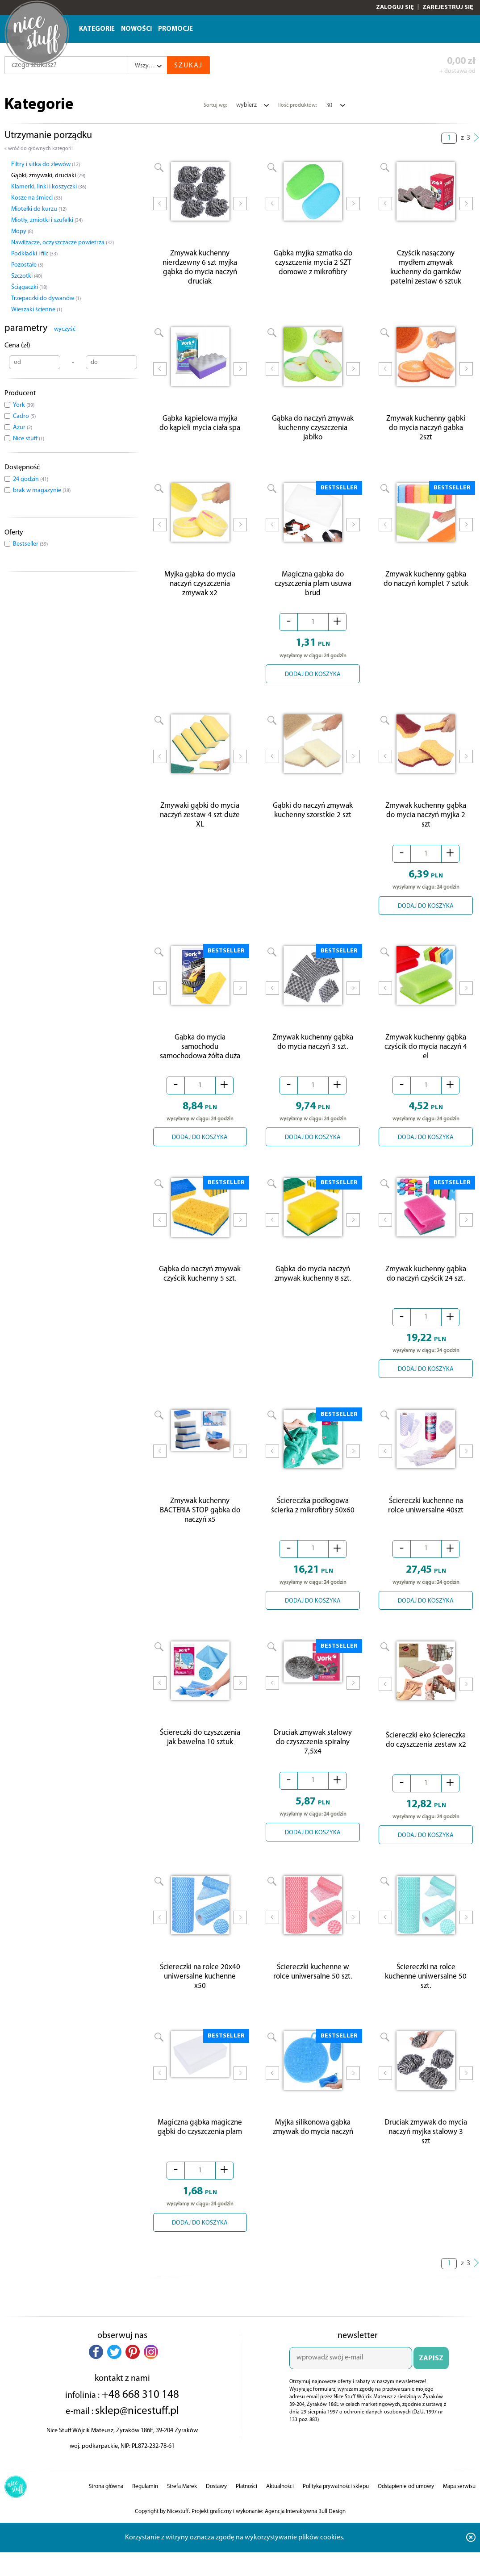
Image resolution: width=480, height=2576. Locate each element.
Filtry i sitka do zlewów (45, 164)
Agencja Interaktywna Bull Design (305, 2531)
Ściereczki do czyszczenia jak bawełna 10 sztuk (200, 1755)
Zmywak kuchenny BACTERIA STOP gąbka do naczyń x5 (200, 1526)
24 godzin (30, 479)
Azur (22, 427)
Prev (160, 210)
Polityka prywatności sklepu (336, 2506)
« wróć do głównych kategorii (38, 148)
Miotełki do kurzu (39, 209)
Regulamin (145, 2506)
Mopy (22, 231)
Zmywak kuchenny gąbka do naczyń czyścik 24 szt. (425, 1287)
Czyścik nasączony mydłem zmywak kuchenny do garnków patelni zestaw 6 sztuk (425, 270)
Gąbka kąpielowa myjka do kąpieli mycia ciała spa (199, 427)
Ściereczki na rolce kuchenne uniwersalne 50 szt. (426, 1994)
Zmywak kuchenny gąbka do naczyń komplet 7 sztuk (426, 585)
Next (240, 210)
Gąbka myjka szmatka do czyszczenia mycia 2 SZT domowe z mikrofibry (313, 265)
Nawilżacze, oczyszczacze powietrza (62, 242)
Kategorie (97, 29)
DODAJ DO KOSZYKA (313, 681)
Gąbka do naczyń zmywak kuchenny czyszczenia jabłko (313, 432)
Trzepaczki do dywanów (46, 298)
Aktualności (280, 2506)
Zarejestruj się (447, 7)
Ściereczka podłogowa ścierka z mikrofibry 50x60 (313, 1521)
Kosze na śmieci (36, 198)
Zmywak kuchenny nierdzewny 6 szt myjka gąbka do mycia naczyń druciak (200, 270)
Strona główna (106, 2506)
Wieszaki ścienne (36, 309)
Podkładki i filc (34, 254)
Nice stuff (28, 438)
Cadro (24, 416)
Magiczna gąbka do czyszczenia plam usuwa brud (313, 590)
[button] (96, 2371)
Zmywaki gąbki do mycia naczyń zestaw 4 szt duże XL (200, 824)
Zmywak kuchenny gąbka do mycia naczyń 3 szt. (312, 1053)
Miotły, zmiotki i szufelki (47, 220)
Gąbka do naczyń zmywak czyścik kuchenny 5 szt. (200, 1287)
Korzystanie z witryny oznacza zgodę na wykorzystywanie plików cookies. (234, 2557)
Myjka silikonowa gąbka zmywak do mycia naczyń (313, 2146)
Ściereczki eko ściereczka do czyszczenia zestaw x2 (426, 1755)
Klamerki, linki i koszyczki (48, 187)
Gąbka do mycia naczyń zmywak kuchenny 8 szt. (313, 1287)
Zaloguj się (395, 7)
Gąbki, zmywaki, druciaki (48, 175)
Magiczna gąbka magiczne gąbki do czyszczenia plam (200, 2146)
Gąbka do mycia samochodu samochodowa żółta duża (200, 1058)
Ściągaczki (29, 287)
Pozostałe (27, 265)
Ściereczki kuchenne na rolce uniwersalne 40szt (425, 1521)
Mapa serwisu (459, 2506)
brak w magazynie (42, 490)
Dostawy (216, 2506)
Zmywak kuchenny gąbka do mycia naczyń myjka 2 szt (425, 824)
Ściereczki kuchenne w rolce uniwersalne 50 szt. (312, 1989)
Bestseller (30, 544)
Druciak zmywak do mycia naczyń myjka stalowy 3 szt (425, 2151)
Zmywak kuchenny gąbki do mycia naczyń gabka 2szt (425, 432)
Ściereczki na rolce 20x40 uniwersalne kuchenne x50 (200, 1994)
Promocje (175, 29)
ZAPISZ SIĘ (431, 2382)
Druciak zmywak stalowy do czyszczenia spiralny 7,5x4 (313, 1760)
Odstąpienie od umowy (406, 2506)
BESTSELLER (339, 492)
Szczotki (26, 276)
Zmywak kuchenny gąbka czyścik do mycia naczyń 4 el (425, 1058)
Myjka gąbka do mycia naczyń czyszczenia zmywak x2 (199, 590)
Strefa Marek (182, 2506)
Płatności (246, 2506)
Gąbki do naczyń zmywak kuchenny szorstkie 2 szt (313, 819)
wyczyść (64, 329)
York (23, 405)
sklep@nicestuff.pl (137, 2430)
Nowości (136, 29)
